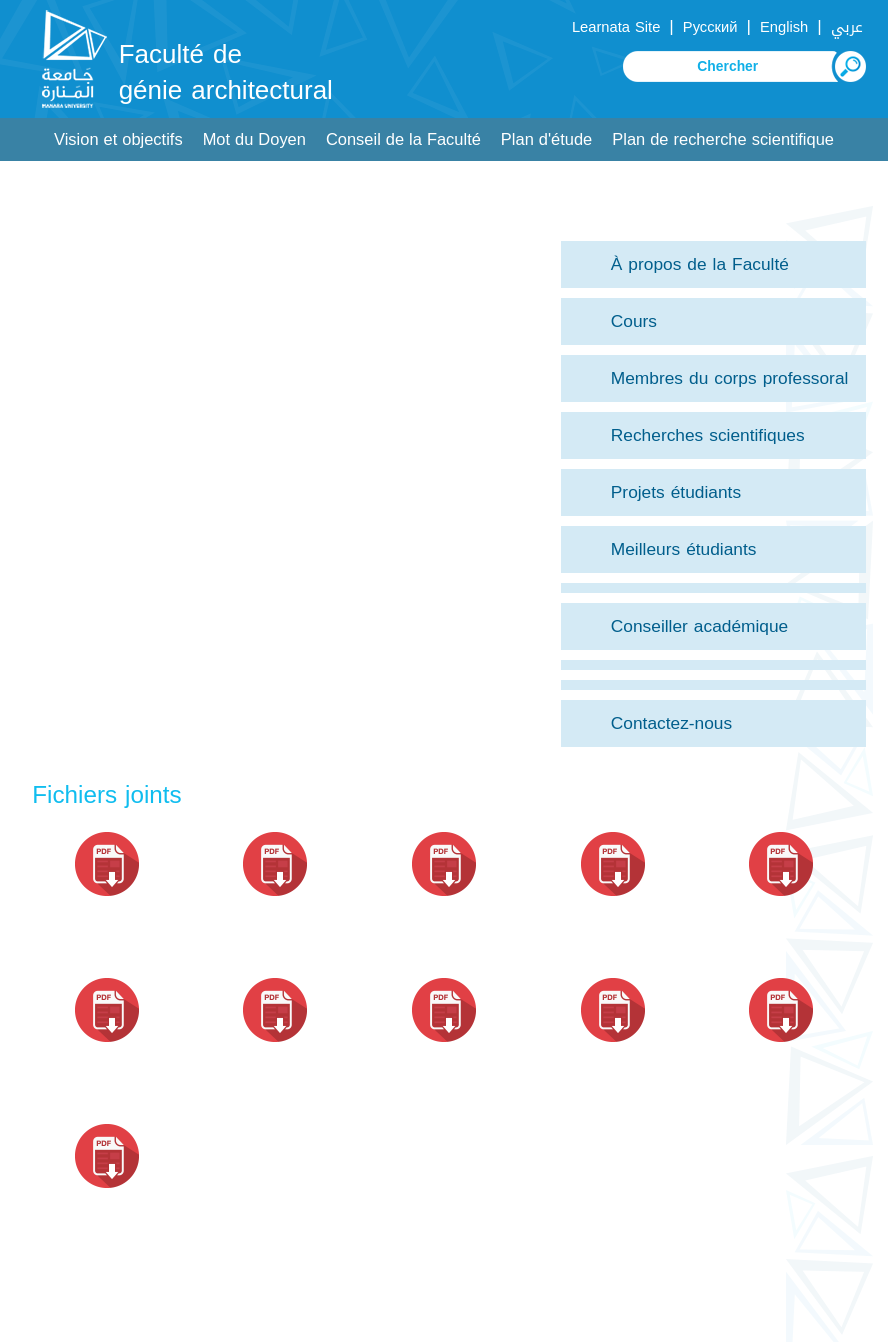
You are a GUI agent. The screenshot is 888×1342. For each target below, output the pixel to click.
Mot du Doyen (254, 139)
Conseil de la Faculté (403, 139)
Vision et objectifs (118, 139)
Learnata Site (616, 27)
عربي (847, 27)
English (784, 27)
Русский (710, 27)
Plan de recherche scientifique (723, 139)
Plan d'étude (546, 139)
